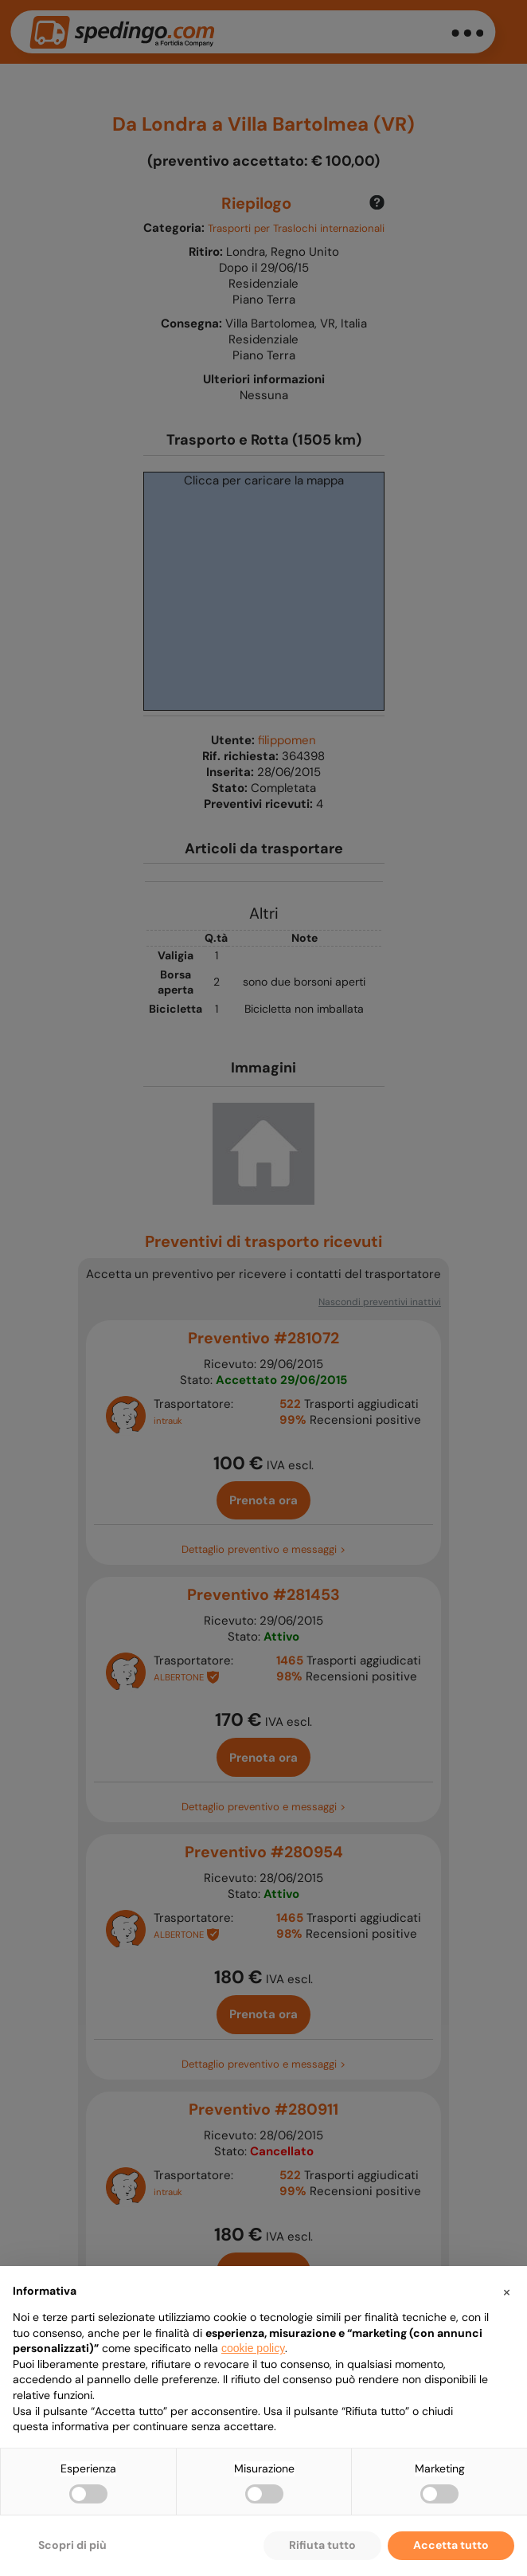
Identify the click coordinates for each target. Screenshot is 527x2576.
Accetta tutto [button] (451, 2545)
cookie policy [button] (253, 2348)
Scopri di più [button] (72, 2545)
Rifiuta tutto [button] (322, 2545)
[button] (506, 2291)
